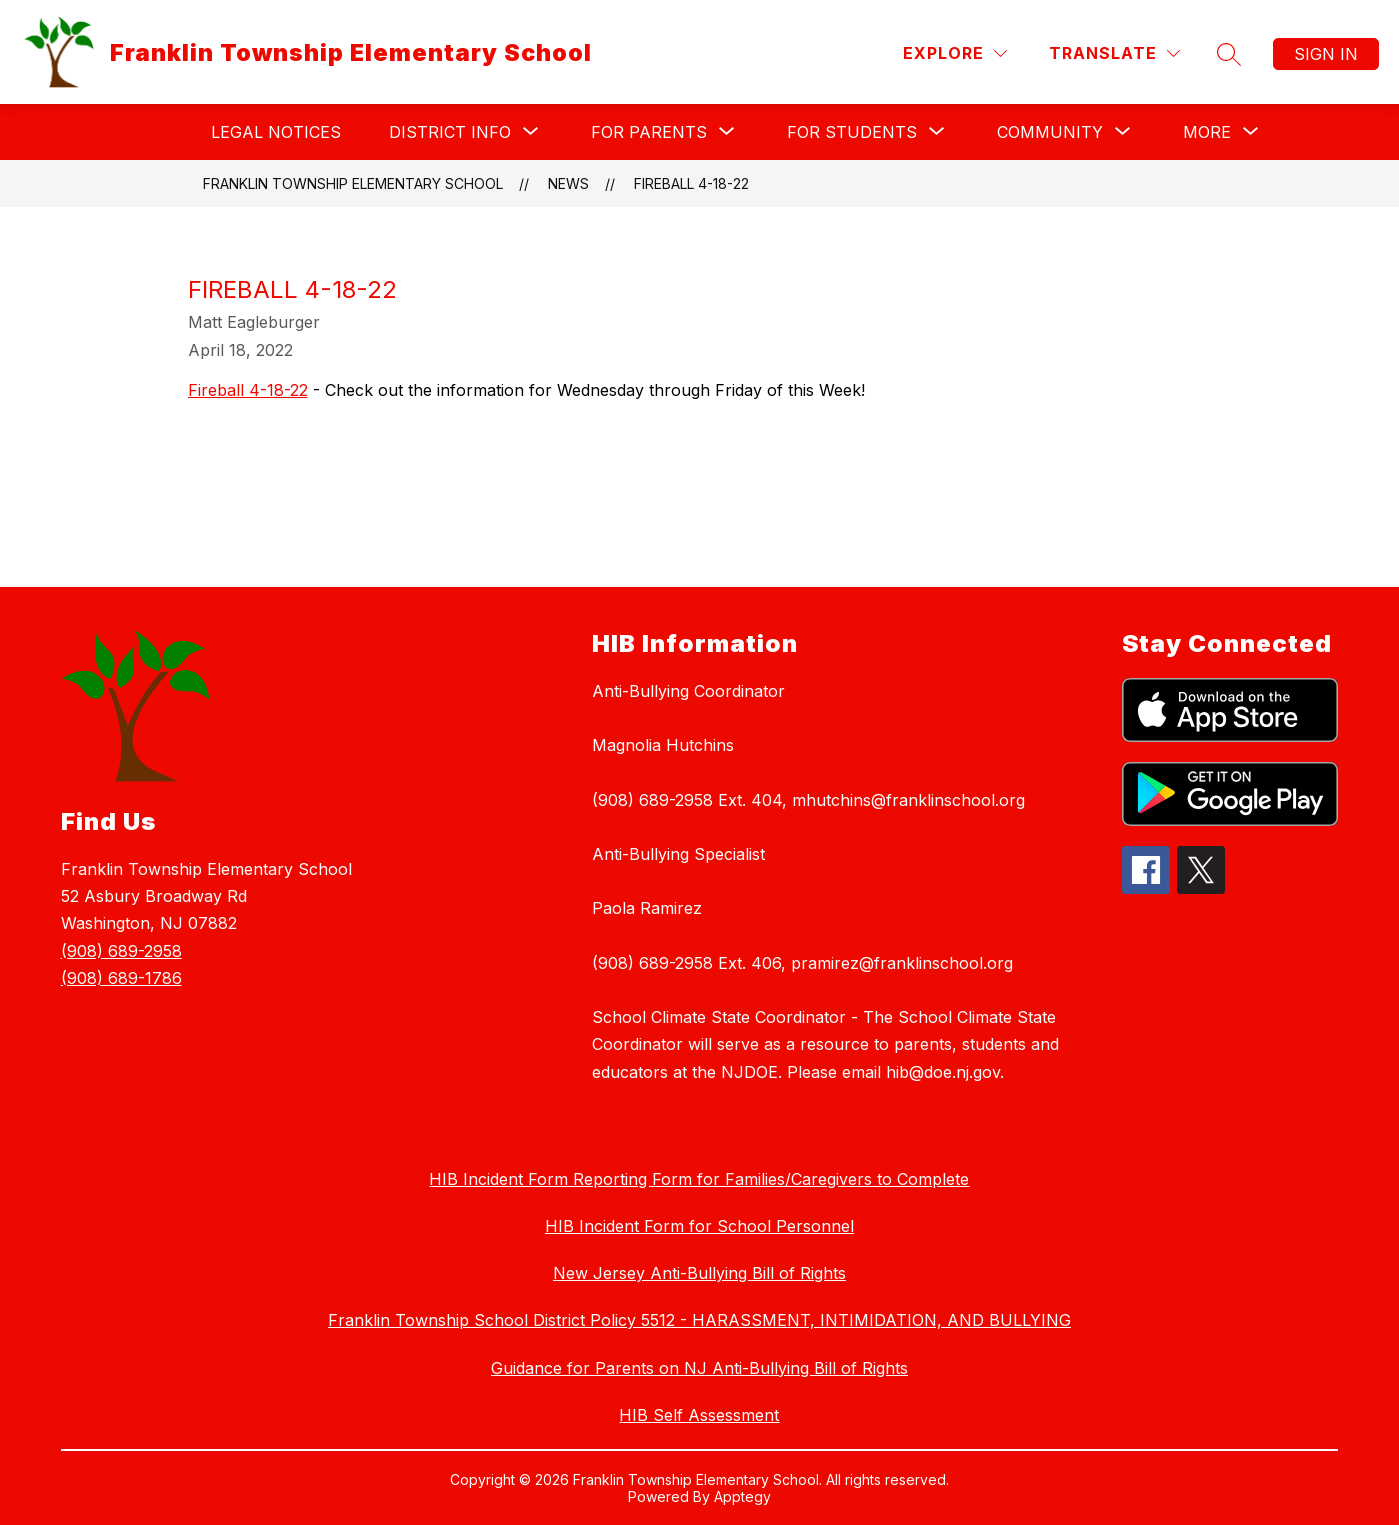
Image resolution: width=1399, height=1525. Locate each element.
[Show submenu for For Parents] (649, 132)
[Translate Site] (1114, 53)
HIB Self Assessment (699, 1415)
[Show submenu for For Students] (852, 132)
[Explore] (955, 53)
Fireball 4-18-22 (691, 183)
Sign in (1326, 54)
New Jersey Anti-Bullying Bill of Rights (699, 1273)
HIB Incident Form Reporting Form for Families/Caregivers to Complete (699, 1179)
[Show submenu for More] (1207, 132)
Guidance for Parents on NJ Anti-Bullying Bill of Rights (699, 1368)
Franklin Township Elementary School (353, 183)
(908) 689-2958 (121, 951)
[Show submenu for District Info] (450, 132)
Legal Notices (276, 132)
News (568, 183)
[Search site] (1229, 54)
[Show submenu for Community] (1050, 132)
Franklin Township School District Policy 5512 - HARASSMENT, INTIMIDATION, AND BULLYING (699, 1320)
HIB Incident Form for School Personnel (699, 1226)
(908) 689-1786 (121, 978)
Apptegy (742, 1496)
